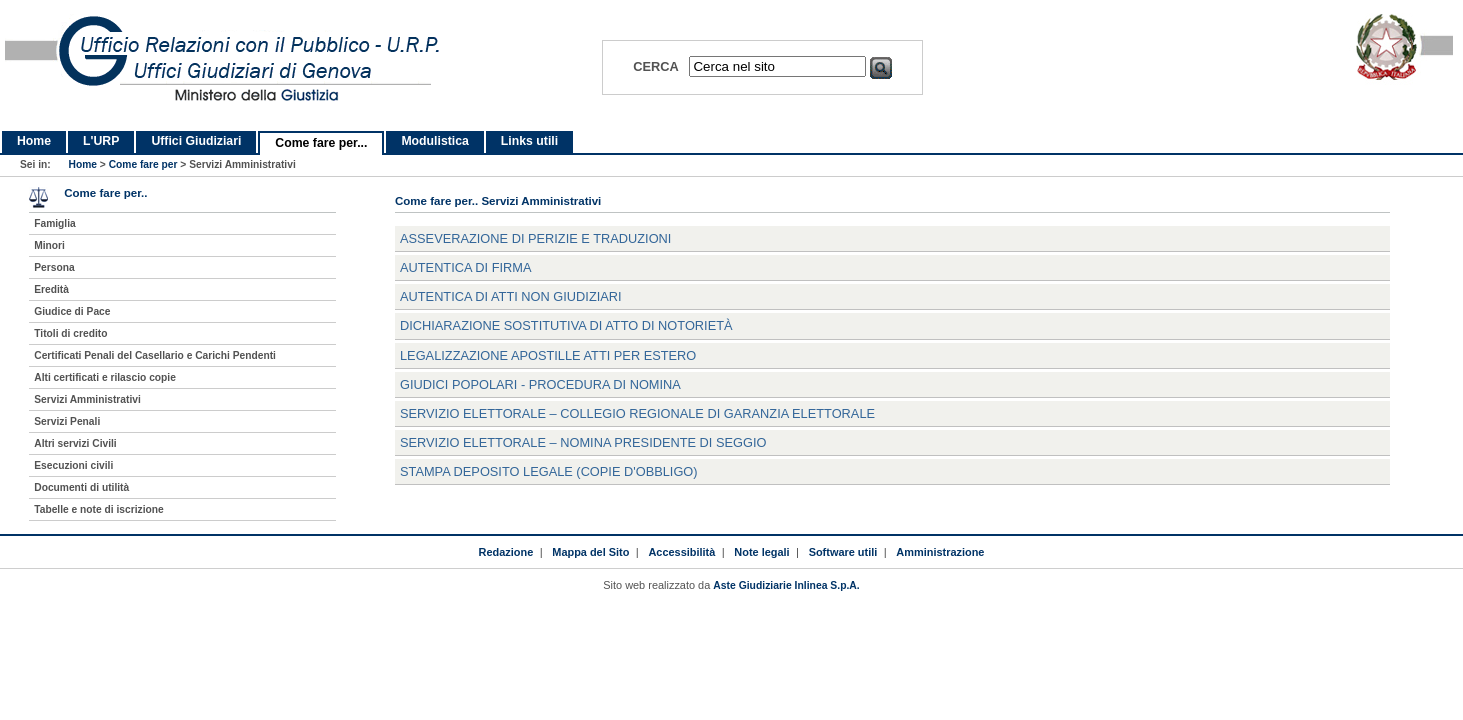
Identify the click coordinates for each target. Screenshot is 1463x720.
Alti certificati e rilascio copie (105, 377)
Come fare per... (321, 143)
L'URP (101, 141)
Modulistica (434, 141)
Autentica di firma (466, 267)
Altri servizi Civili (75, 443)
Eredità (51, 289)
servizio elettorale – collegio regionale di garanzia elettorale (637, 413)
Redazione (506, 552)
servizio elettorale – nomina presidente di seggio (583, 442)
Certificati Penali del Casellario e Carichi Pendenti (155, 355)
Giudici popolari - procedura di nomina (540, 384)
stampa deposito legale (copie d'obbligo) (549, 471)
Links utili (529, 141)
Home (34, 141)
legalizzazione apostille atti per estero (548, 355)
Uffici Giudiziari (196, 141)
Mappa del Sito (590, 552)
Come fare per (143, 164)
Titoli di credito (70, 333)
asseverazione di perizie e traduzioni (535, 238)
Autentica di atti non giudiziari (511, 296)
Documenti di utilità (81, 487)
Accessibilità (681, 552)
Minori (49, 245)
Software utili (843, 552)
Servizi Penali (67, 421)
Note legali (761, 552)
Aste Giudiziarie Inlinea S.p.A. (786, 585)
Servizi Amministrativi (87, 399)
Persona (54, 267)
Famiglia (55, 223)
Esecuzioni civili (73, 465)
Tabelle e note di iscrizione (98, 509)
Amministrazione (940, 552)
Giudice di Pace (72, 311)
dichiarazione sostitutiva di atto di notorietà (566, 325)
